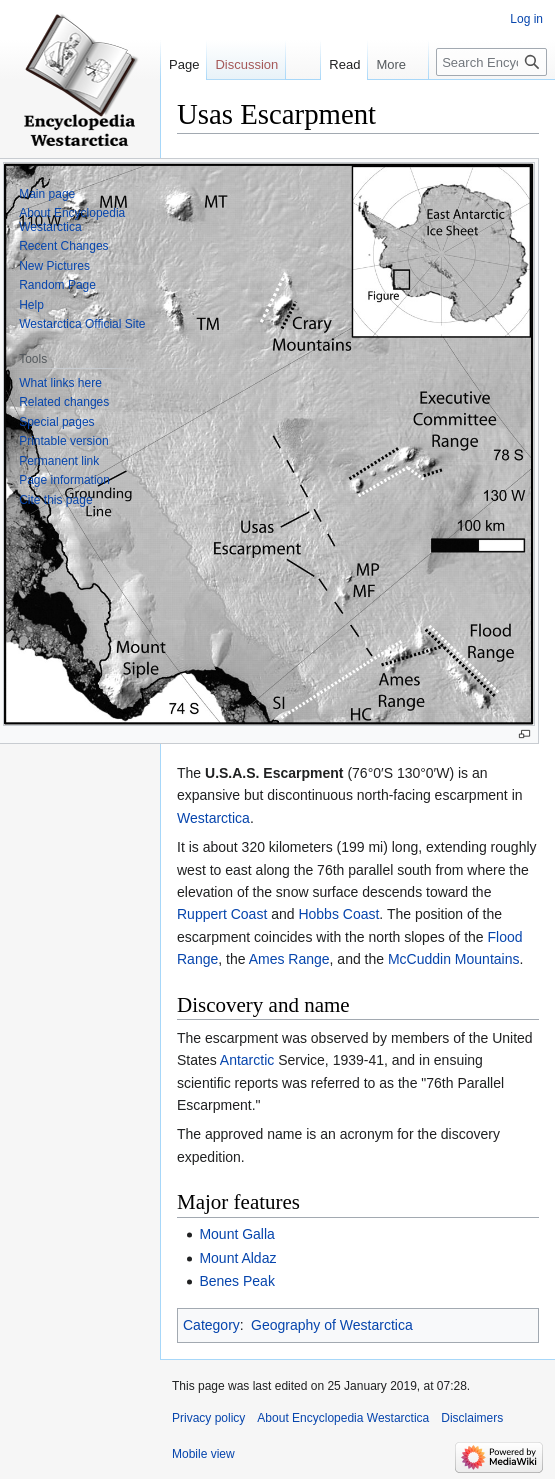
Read (337, 64)
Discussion (246, 64)
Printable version (63, 441)
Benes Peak (237, 1281)
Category (211, 1325)
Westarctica (213, 818)
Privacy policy (208, 1418)
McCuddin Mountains (454, 959)
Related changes (64, 402)
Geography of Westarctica (332, 1325)
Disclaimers (472, 1418)
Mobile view (203, 1454)
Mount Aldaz (237, 1258)
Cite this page (55, 500)
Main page (47, 194)
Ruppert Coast (222, 914)
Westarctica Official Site (82, 324)
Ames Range (289, 959)
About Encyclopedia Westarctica (72, 220)
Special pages (56, 422)
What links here (60, 383)
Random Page (57, 285)
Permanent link (59, 461)
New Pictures (54, 266)
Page (184, 64)
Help (31, 305)
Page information (64, 480)
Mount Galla (236, 1234)
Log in (526, 19)
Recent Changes (63, 246)
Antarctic (247, 1060)
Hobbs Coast (338, 914)
